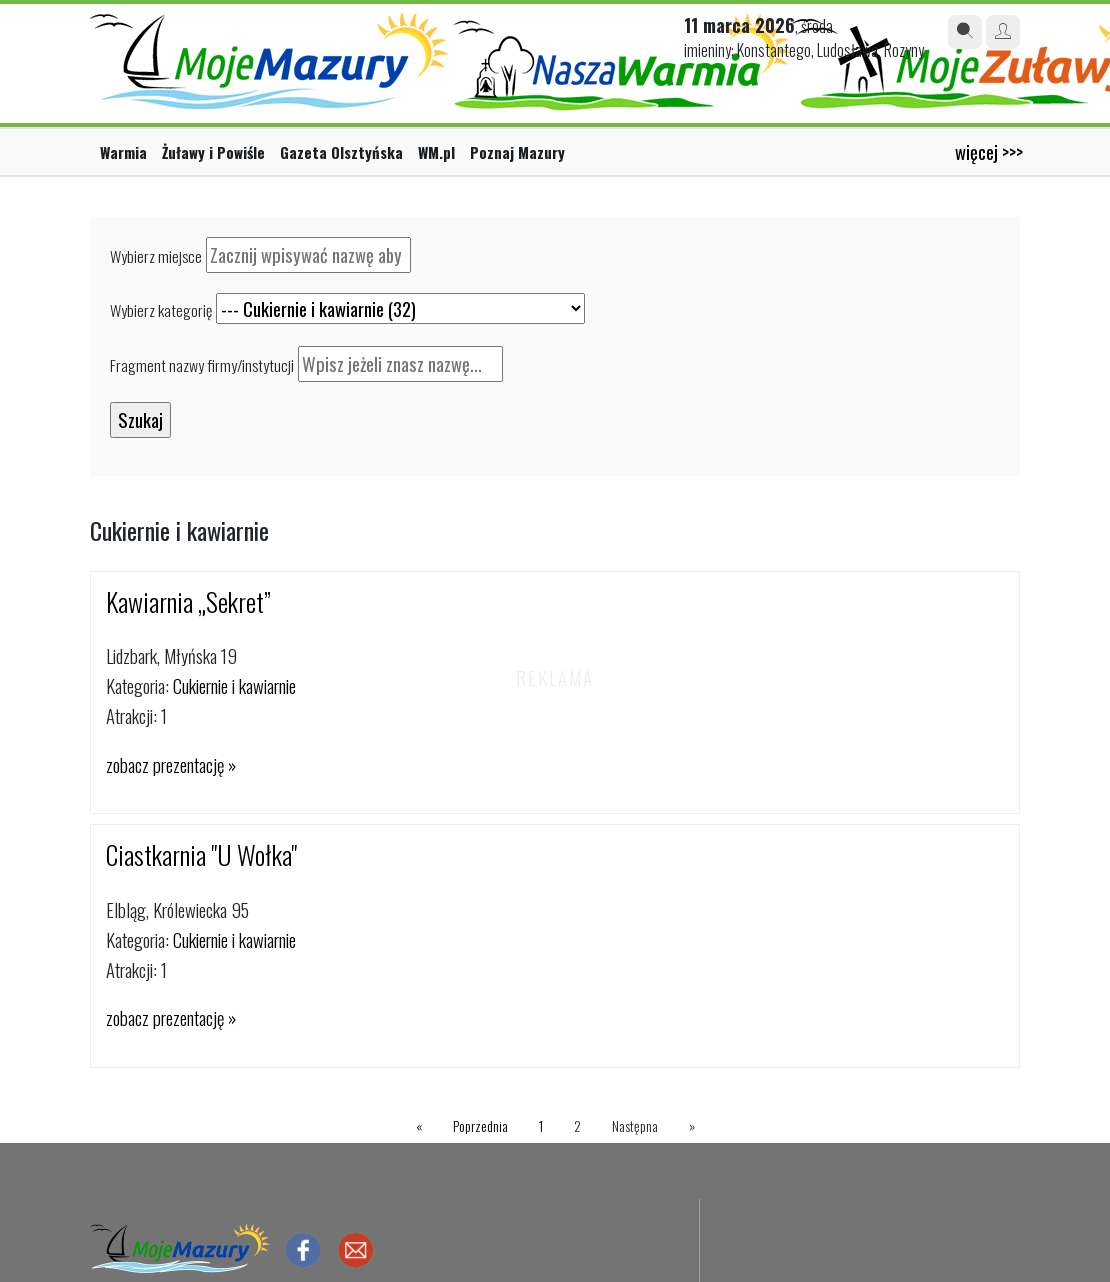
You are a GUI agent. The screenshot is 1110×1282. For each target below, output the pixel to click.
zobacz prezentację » (171, 764)
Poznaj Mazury (517, 152)
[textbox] (308, 255)
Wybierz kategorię (161, 310)
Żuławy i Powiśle (213, 152)
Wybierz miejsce (156, 256)
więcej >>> (989, 151)
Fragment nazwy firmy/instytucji (202, 365)
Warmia (123, 152)
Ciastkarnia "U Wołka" (201, 854)
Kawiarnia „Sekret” (188, 601)
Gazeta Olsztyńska (341, 152)
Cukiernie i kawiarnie (234, 685)
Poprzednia (480, 1125)
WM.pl (436, 152)
